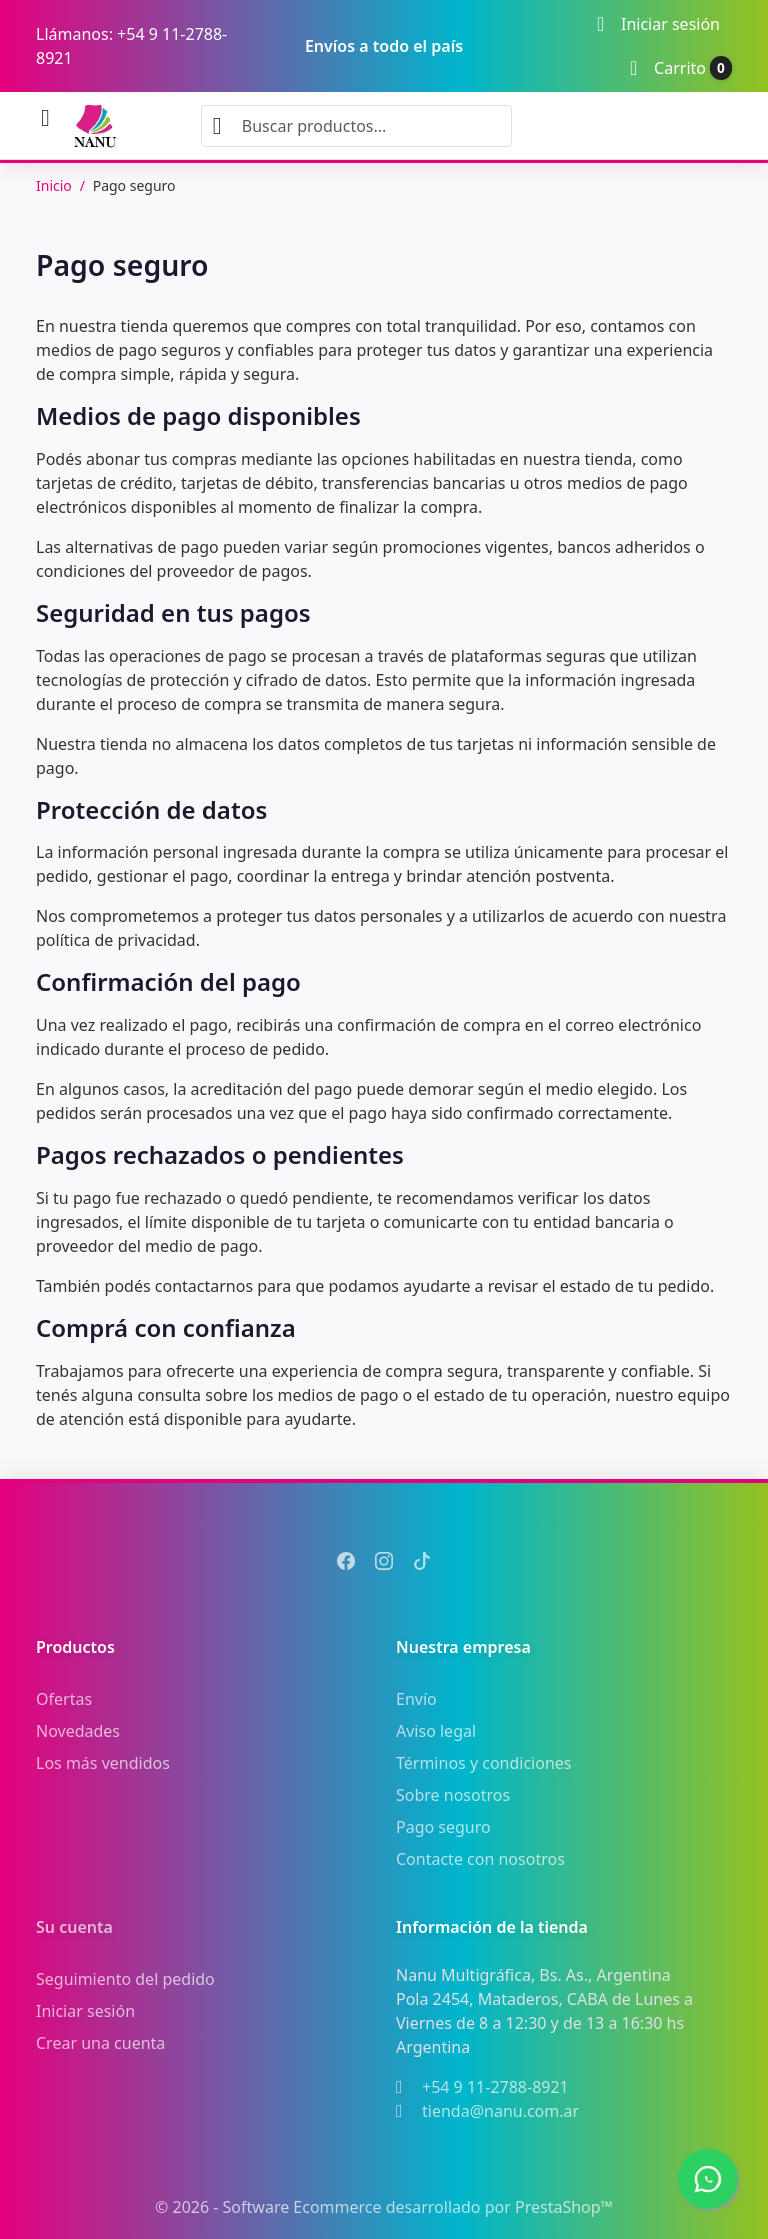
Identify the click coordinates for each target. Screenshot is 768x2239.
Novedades (78, 1731)
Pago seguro (443, 1827)
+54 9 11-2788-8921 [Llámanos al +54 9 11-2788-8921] (495, 2087)
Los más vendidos (103, 1763)
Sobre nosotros (453, 1795)
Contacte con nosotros (480, 1859)
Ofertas (64, 1699)
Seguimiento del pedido (125, 1979)
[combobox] (356, 126)
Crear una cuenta (100, 2043)
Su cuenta (74, 1927)
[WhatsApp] (708, 2179)
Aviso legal (436, 1731)
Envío (416, 1699)
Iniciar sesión (85, 2011)
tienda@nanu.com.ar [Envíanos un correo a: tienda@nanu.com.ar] (500, 2111)
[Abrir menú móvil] (45, 118)
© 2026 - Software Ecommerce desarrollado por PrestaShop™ (384, 2207)
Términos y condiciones (484, 1763)
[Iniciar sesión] (658, 24)
